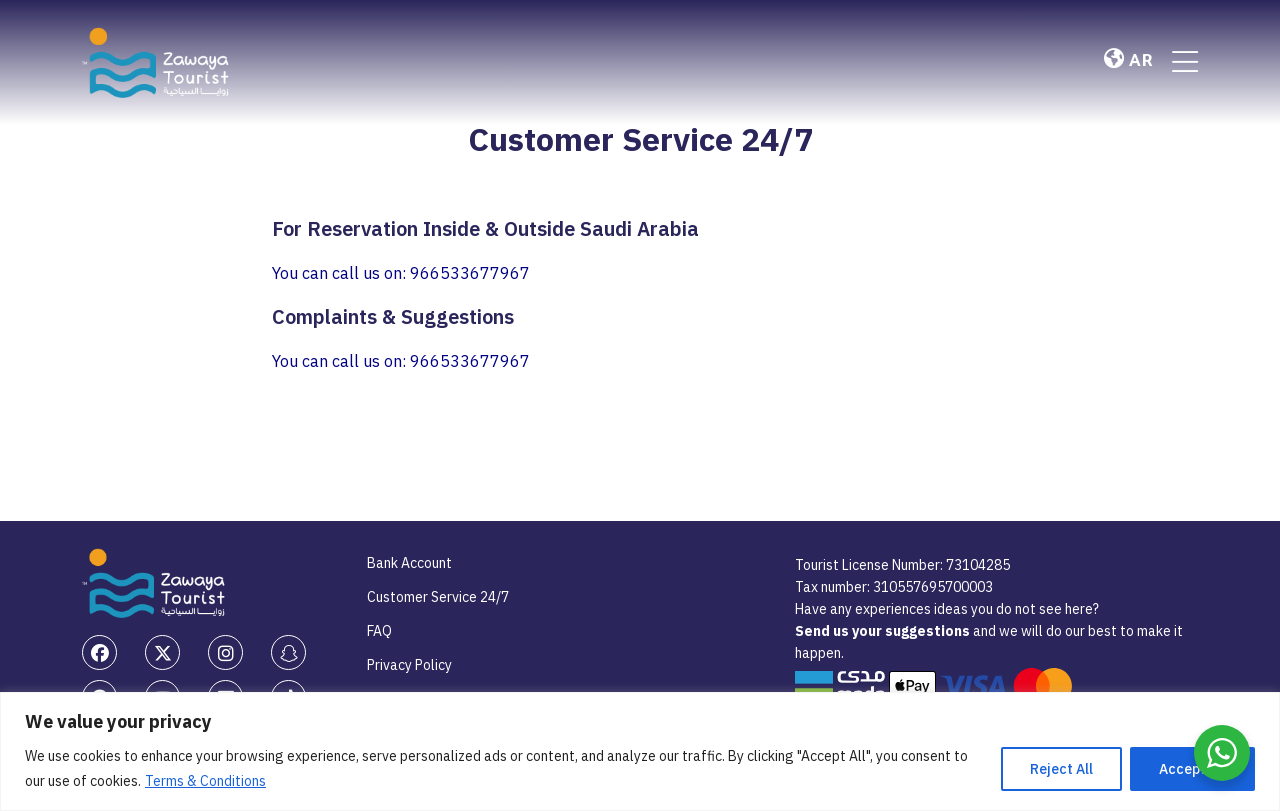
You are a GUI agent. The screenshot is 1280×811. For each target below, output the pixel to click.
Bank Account (409, 563)
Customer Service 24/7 (438, 597)
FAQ (379, 631)
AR (1128, 61)
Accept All (1192, 769)
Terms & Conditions (205, 781)
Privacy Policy (409, 665)
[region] (640, 751)
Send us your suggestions (884, 631)
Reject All (1061, 769)
